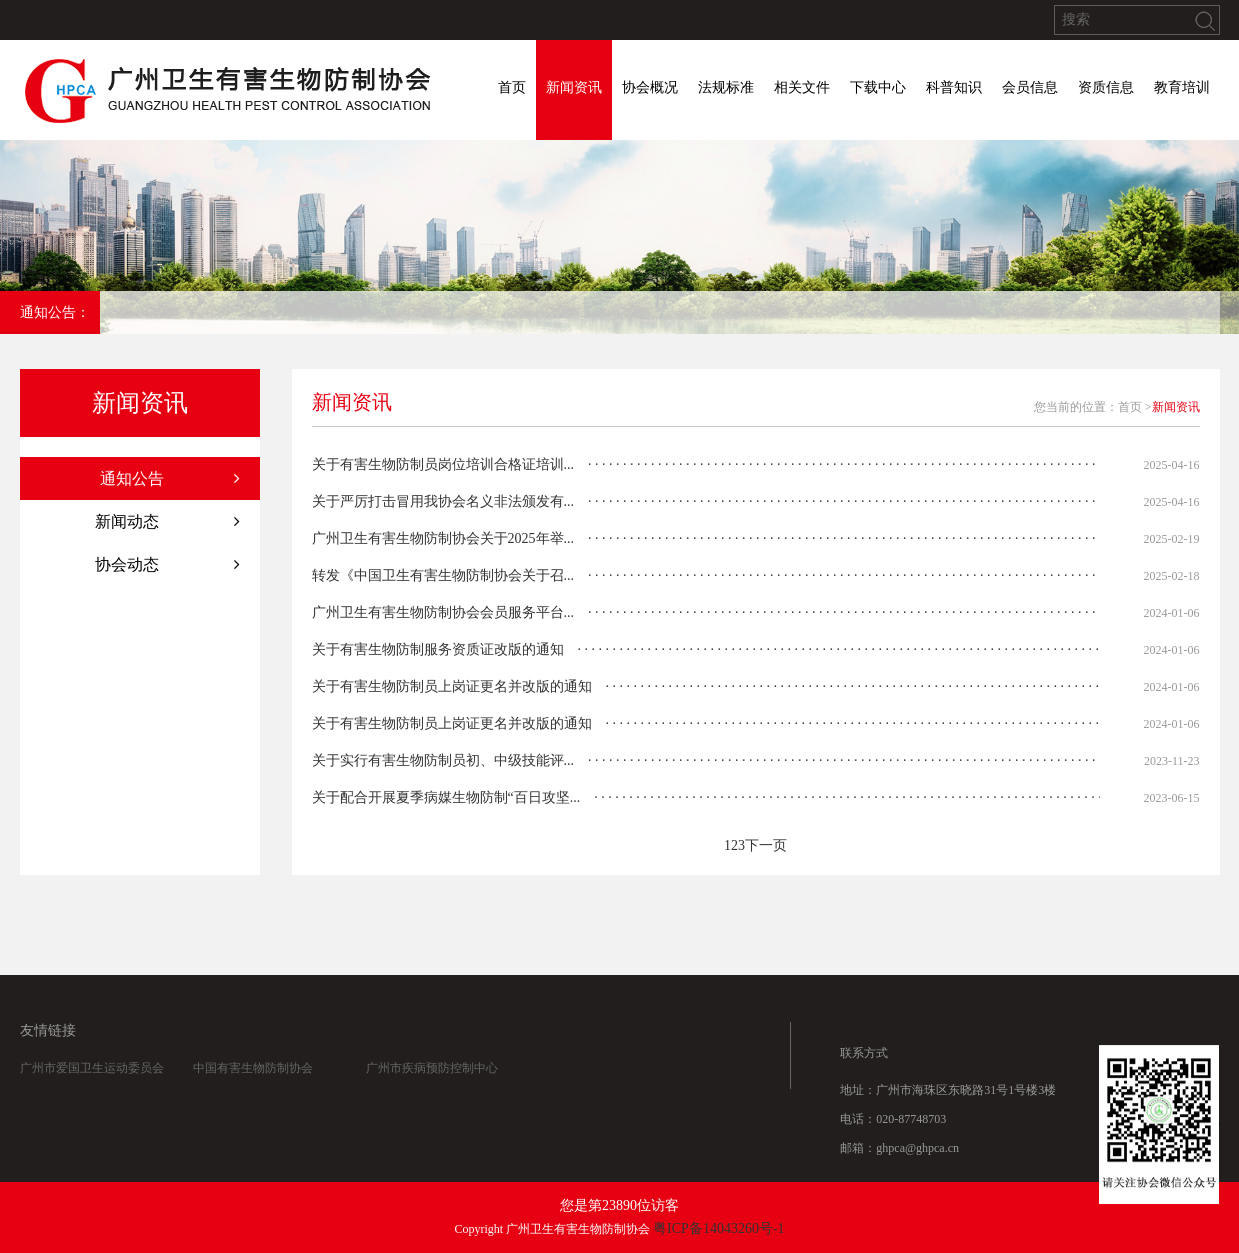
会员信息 (1030, 87)
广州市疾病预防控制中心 (432, 1079)
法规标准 (726, 87)
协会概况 (650, 87)
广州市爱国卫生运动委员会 (92, 1079)
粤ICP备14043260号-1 (718, 1228)
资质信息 (1106, 87)
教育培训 (1182, 87)
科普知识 (954, 87)
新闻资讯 (574, 87)
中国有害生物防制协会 (253, 1079)
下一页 (766, 845)
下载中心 (878, 87)
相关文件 (802, 87)
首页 (512, 87)
